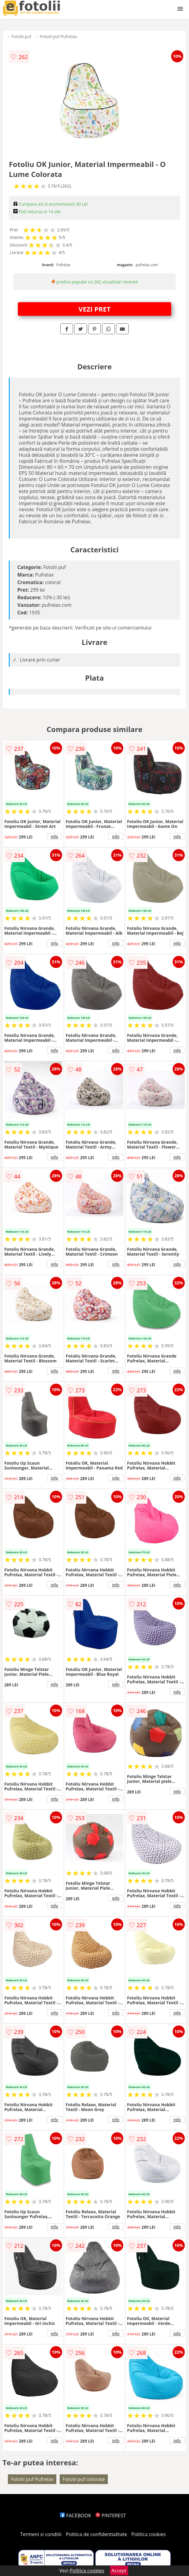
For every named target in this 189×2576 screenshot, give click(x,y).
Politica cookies (148, 2534)
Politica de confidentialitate (96, 2534)
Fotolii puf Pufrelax (58, 36)
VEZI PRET (94, 308)
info (54, 836)
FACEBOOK (75, 2515)
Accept (119, 2570)
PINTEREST (110, 2515)
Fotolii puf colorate (84, 2479)
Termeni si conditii (41, 2534)
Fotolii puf (21, 36)
